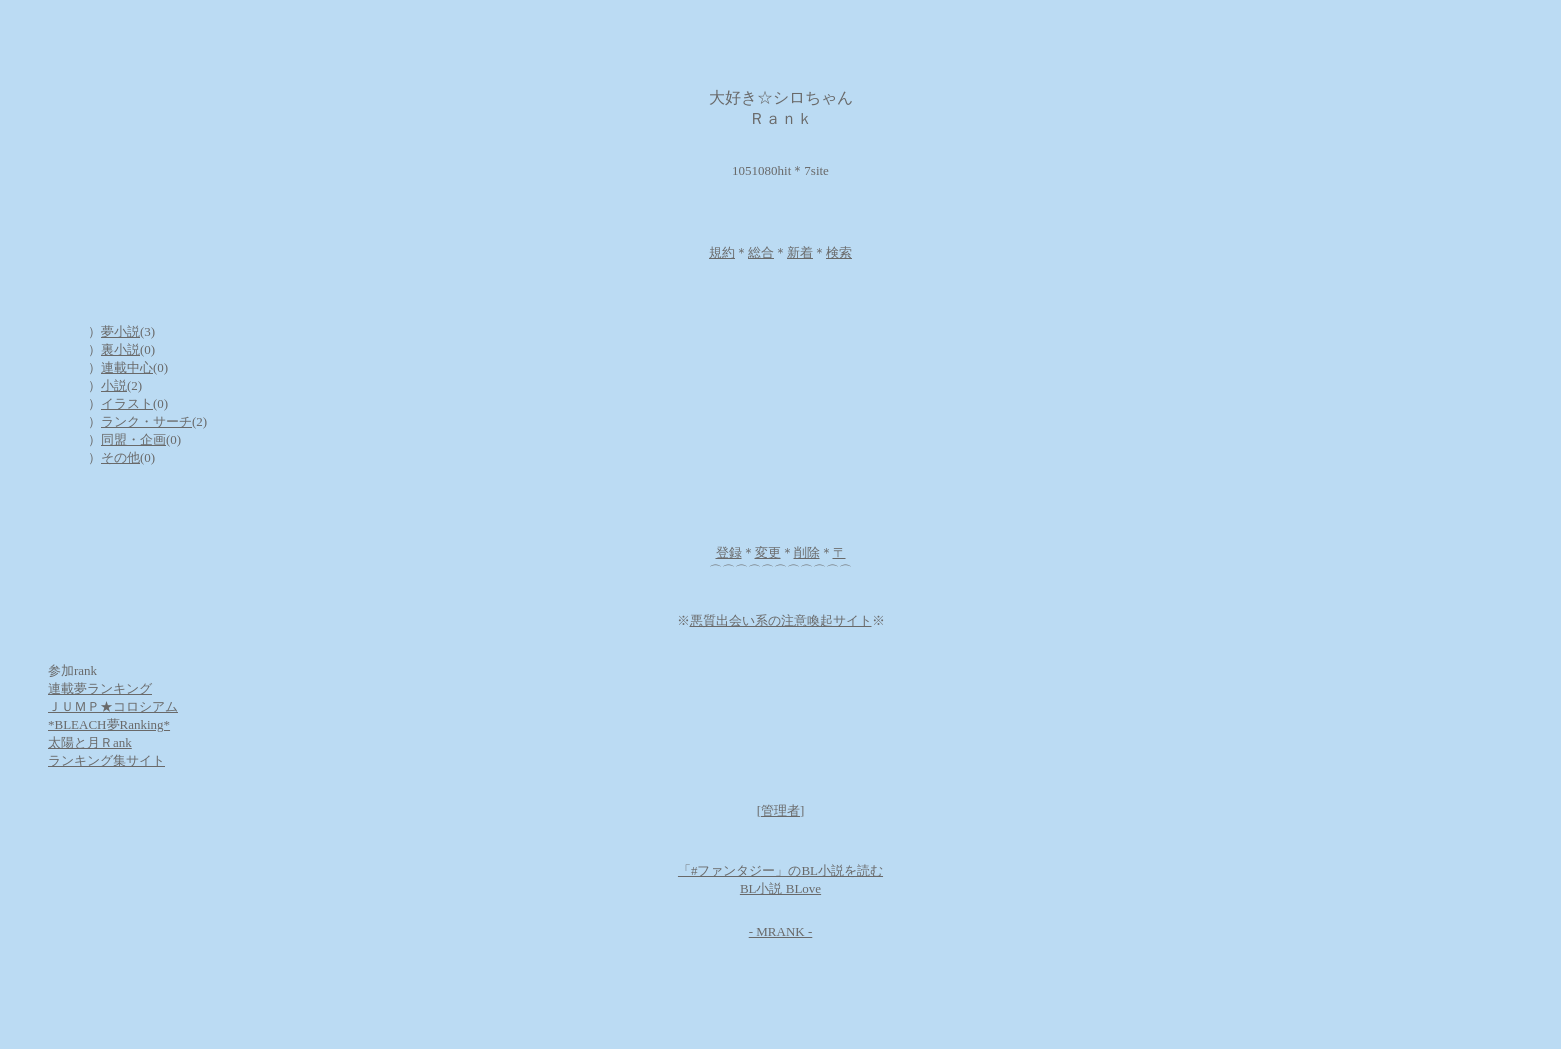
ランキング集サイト (106, 760)
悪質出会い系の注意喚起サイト (781, 620)
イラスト (127, 403)
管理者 (780, 810)
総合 (761, 252)
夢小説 (120, 331)
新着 (800, 252)
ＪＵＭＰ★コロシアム (113, 706)
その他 (120, 457)
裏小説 (120, 349)
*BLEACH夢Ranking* (109, 724)
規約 (722, 252)
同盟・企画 (133, 439)
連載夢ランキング (100, 688)
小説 (114, 385)
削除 (807, 552)
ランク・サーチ (146, 421)
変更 (768, 552)
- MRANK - (781, 931)
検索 (839, 252)
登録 (729, 552)
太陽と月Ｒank (90, 742)
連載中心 (127, 367)
